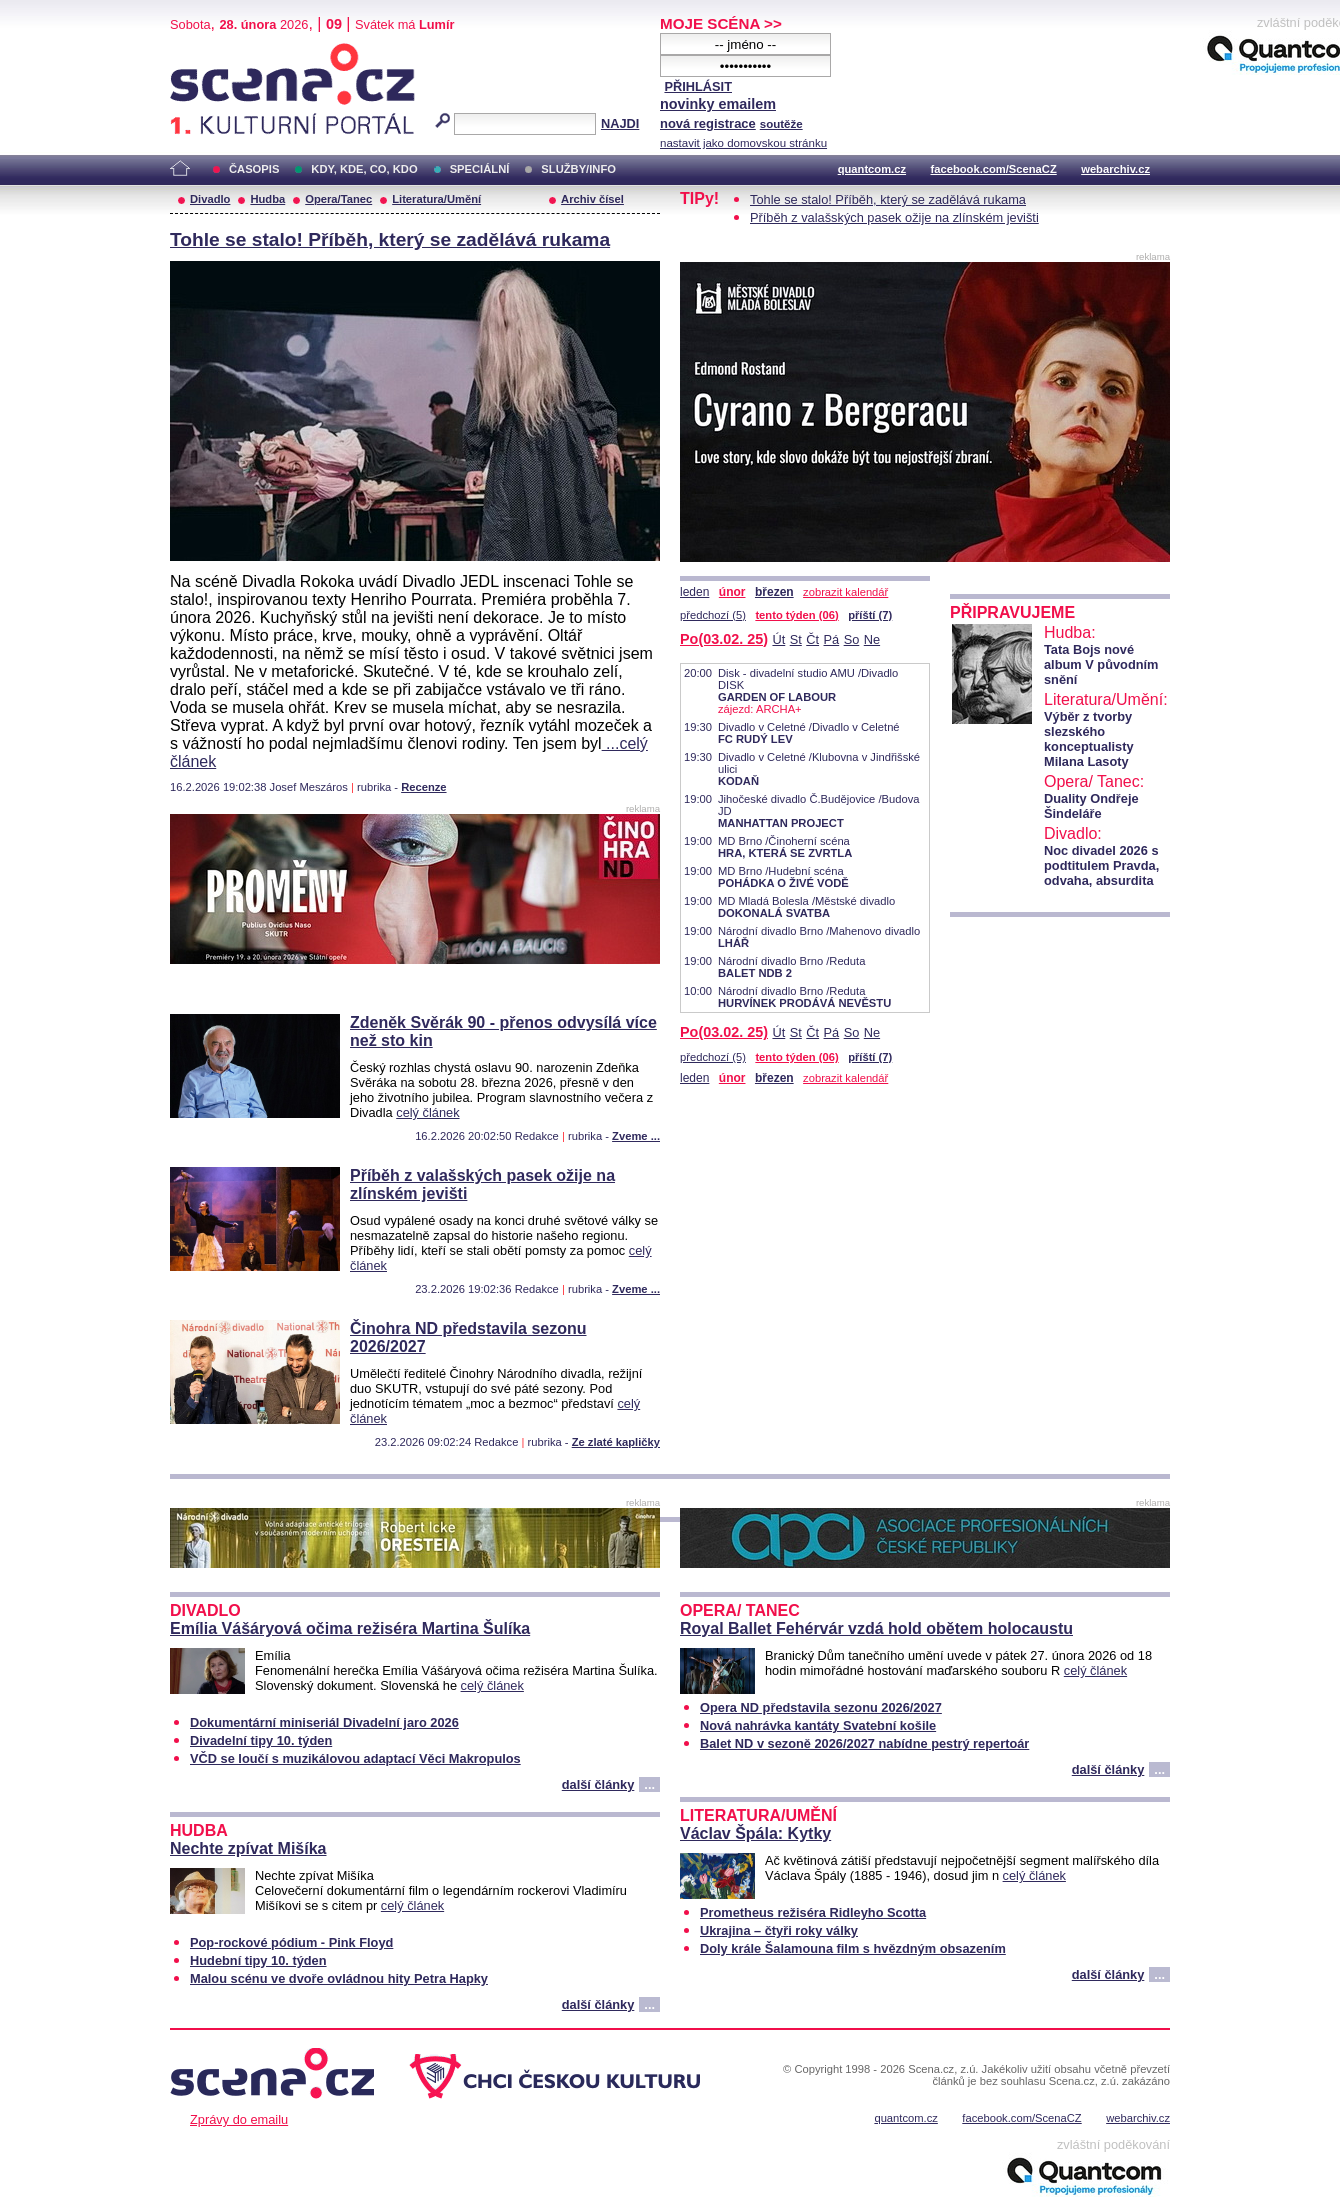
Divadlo (210, 199)
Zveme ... (636, 1136)
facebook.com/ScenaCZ (994, 169)
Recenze (423, 787)
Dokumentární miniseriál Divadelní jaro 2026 (324, 1722)
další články (598, 1784)
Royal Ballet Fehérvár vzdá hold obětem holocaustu (876, 1628)
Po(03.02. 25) (724, 639)
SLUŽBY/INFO (578, 169)
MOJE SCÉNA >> (721, 23)
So (852, 639)
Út (778, 639)
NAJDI (620, 123)
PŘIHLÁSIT (698, 86)
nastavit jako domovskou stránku (743, 143)
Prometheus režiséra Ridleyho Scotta (813, 1912)
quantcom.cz (872, 169)
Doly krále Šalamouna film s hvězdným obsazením (853, 1948)
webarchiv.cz (1115, 169)
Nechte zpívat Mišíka (248, 1848)
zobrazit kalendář (845, 592)
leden (694, 592)
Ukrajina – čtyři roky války (779, 1930)
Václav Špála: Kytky (755, 1833)
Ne (872, 639)
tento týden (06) (796, 615)
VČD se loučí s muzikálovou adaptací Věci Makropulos (355, 1758)
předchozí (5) (713, 615)
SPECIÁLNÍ (480, 169)
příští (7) (870, 615)
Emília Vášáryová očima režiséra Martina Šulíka (350, 1628)
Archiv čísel (592, 199)
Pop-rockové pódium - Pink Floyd (291, 1942)
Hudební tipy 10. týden (258, 1960)
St (796, 639)
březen (774, 592)
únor (732, 592)
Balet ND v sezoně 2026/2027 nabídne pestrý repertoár (864, 1743)
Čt (812, 639)
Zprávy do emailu (239, 2119)
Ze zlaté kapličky (616, 1442)
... (649, 1784)
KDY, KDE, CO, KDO (364, 169)
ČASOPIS (254, 169)
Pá (832, 639)
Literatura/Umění (436, 199)
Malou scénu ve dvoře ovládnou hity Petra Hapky (339, 1978)
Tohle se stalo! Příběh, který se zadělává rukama (390, 239)
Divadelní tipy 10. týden (261, 1740)
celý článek (427, 1112)
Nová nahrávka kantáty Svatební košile (818, 1725)
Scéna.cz (204, 51)
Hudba (267, 199)
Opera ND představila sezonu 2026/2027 (821, 1707)
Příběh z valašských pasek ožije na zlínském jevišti (894, 217)
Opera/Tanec (338, 199)
